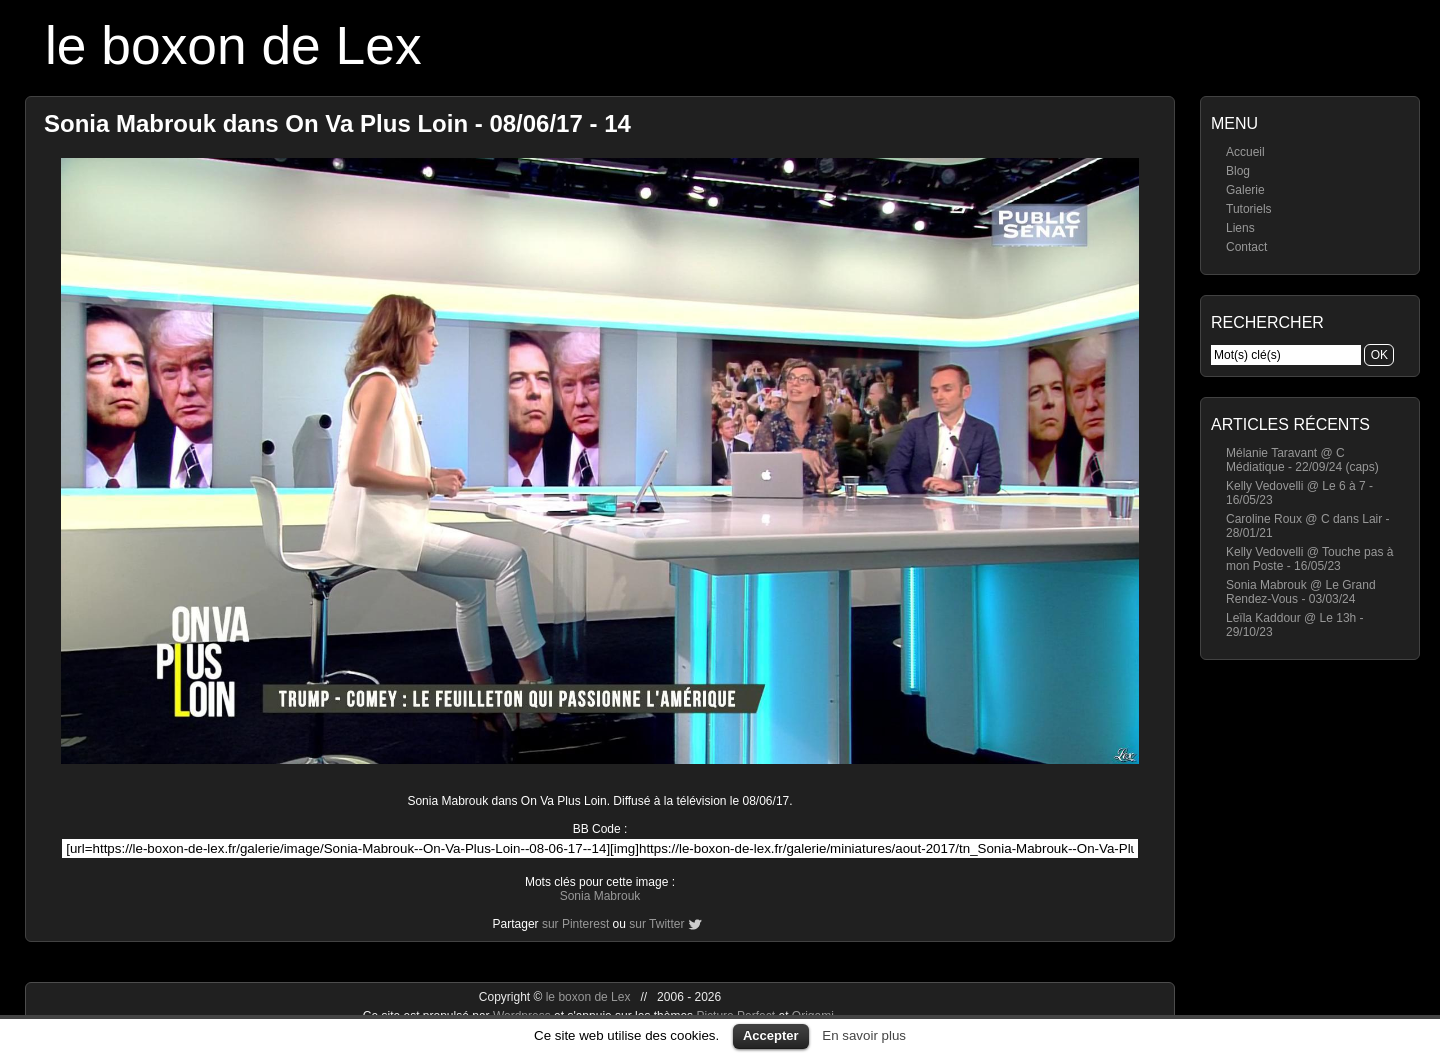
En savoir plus (864, 1035)
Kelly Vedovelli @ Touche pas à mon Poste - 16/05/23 (1309, 559)
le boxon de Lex (233, 45)
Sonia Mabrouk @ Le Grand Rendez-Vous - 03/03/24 (1301, 592)
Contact (1246, 247)
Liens (1240, 228)
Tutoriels (1249, 209)
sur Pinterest (575, 924)
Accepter (771, 1035)
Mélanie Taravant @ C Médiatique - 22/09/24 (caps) (1302, 460)
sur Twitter (656, 924)
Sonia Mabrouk (600, 896)
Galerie (1245, 190)
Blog (1238, 171)
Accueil (1245, 152)
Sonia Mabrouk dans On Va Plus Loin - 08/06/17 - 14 (337, 123)
